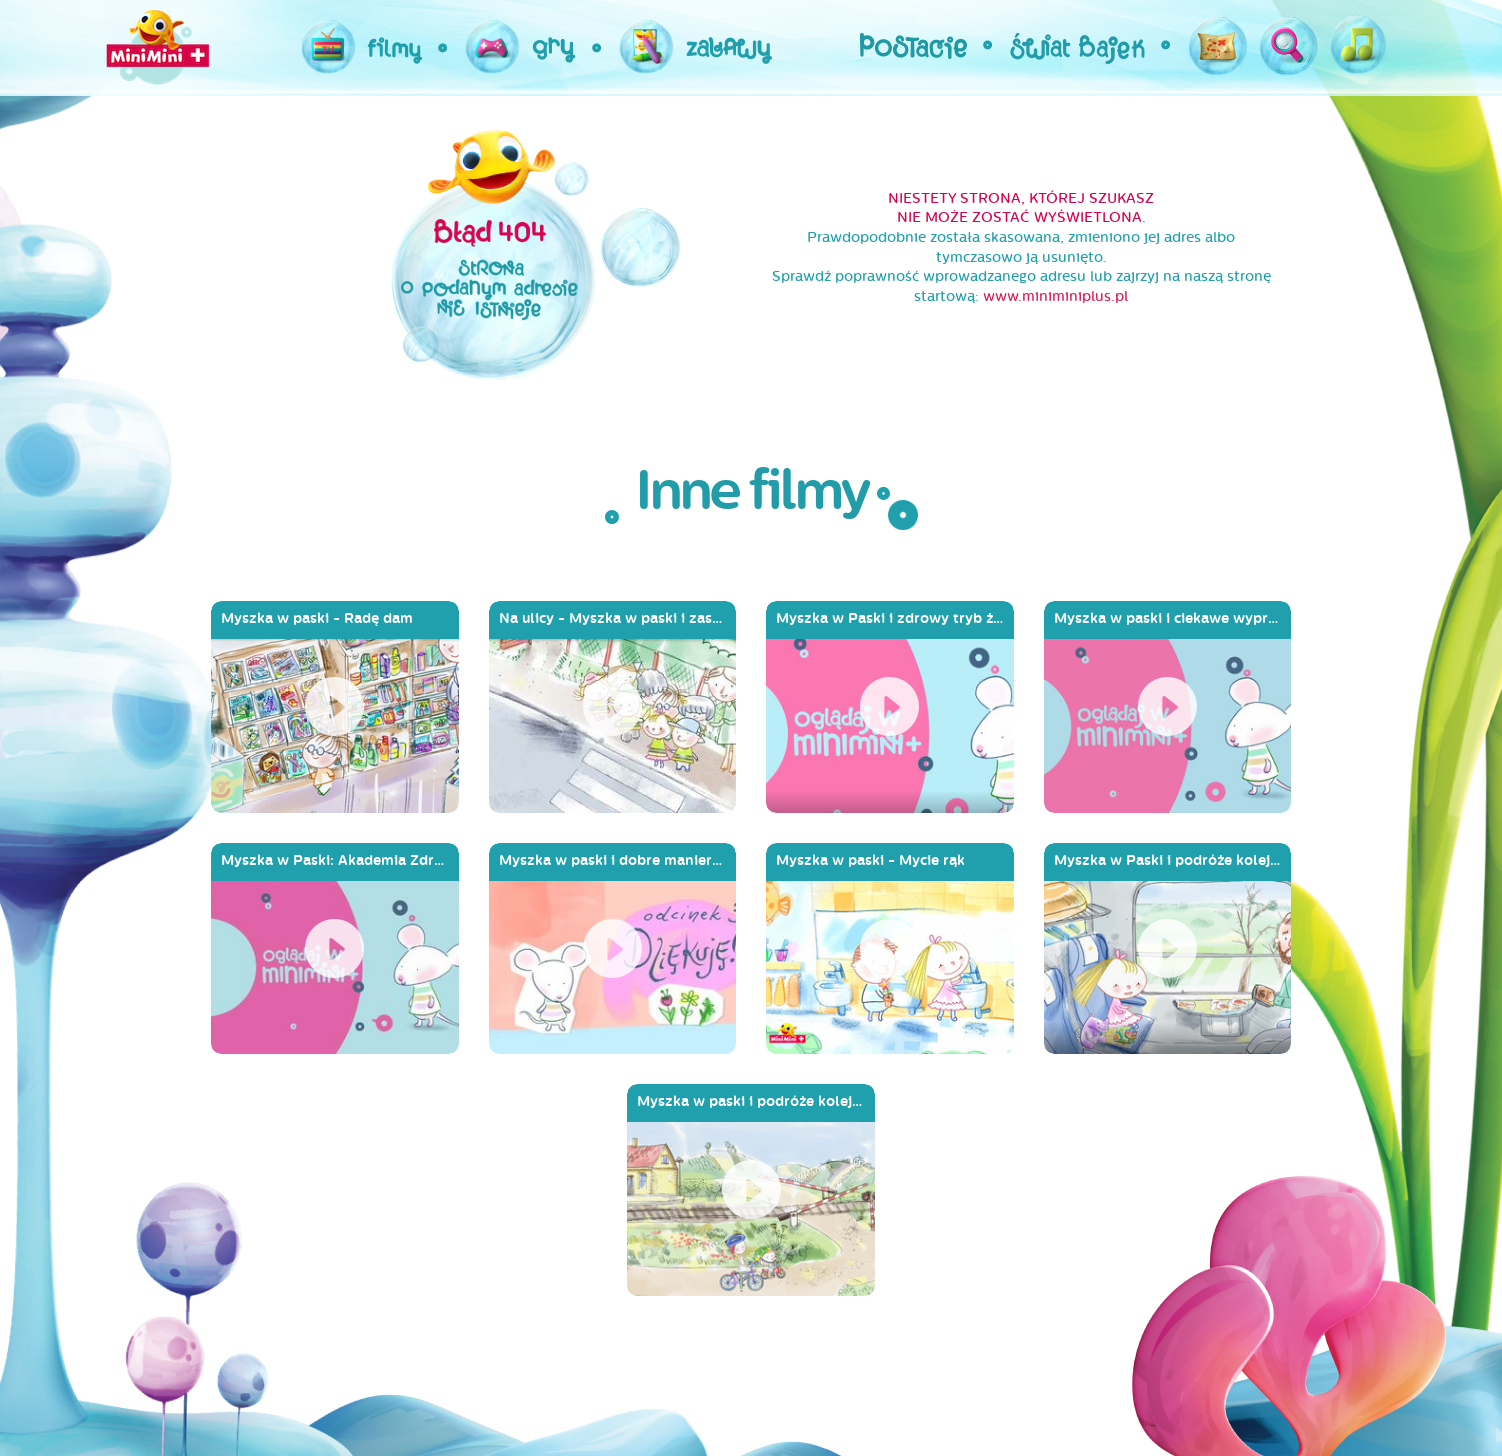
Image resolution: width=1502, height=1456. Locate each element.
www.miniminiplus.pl (1055, 296)
